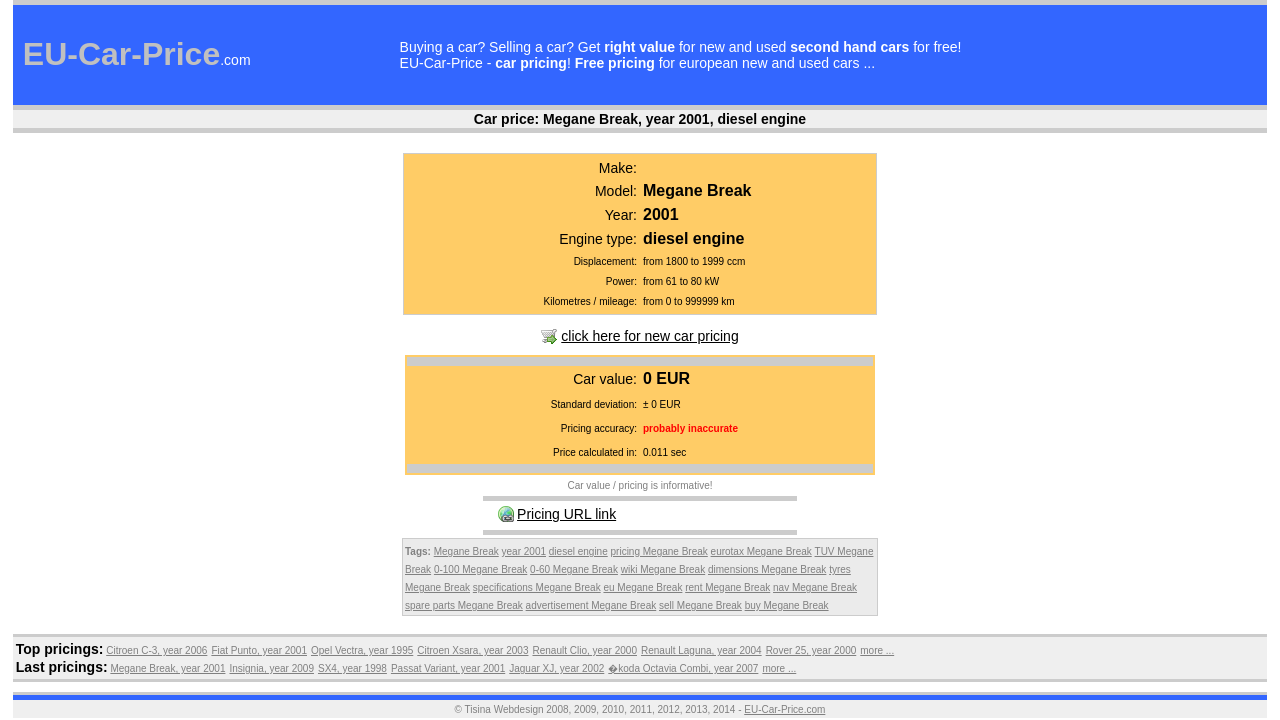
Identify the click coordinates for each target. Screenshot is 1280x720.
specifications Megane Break (537, 587)
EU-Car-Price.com (784, 709)
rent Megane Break (727, 587)
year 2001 (524, 551)
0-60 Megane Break (574, 569)
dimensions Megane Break (767, 569)
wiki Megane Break (663, 569)
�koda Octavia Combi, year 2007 (683, 668)
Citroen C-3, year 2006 (156, 650)
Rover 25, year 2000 (811, 650)
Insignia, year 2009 (271, 668)
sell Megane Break (700, 605)
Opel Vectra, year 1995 (362, 650)
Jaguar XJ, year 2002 (556, 668)
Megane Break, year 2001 (167, 668)
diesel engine (578, 551)
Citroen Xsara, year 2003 (472, 650)
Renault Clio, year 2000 (584, 650)
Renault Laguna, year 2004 (701, 650)
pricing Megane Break (659, 551)
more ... (877, 650)
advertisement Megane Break (591, 605)
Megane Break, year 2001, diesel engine (674, 119)
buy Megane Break (787, 605)
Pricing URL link (566, 514)
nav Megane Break (815, 587)
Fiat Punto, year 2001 (259, 650)
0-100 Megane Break (480, 569)
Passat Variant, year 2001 (448, 668)
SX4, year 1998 (352, 668)
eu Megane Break (642, 587)
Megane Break (466, 551)
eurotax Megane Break (761, 551)
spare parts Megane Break (464, 605)
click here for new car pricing (649, 336)
